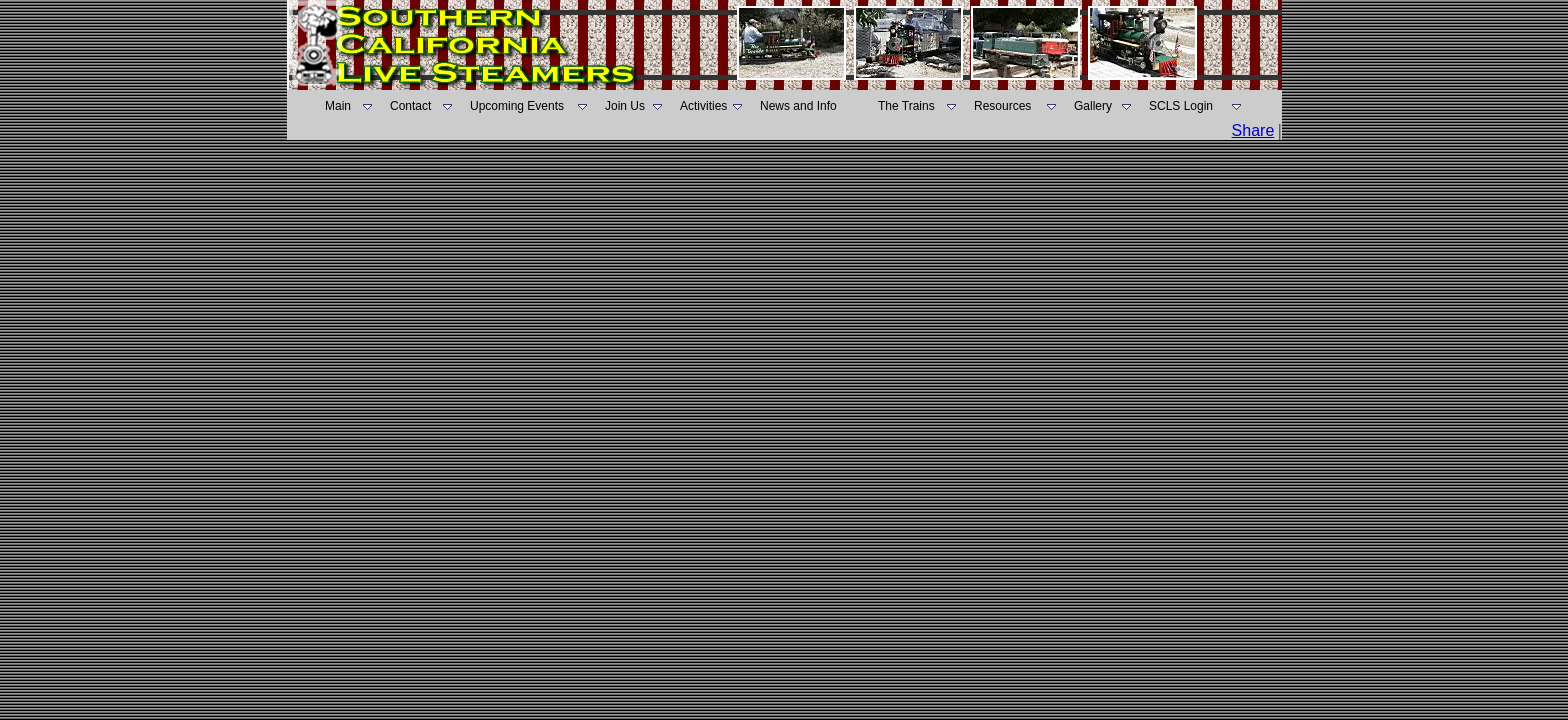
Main (338, 106)
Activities (703, 106)
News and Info (798, 106)
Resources (1002, 106)
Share (1253, 130)
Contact (410, 106)
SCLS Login (1181, 106)
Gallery (1093, 106)
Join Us (625, 106)
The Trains (906, 106)
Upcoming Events (517, 106)
